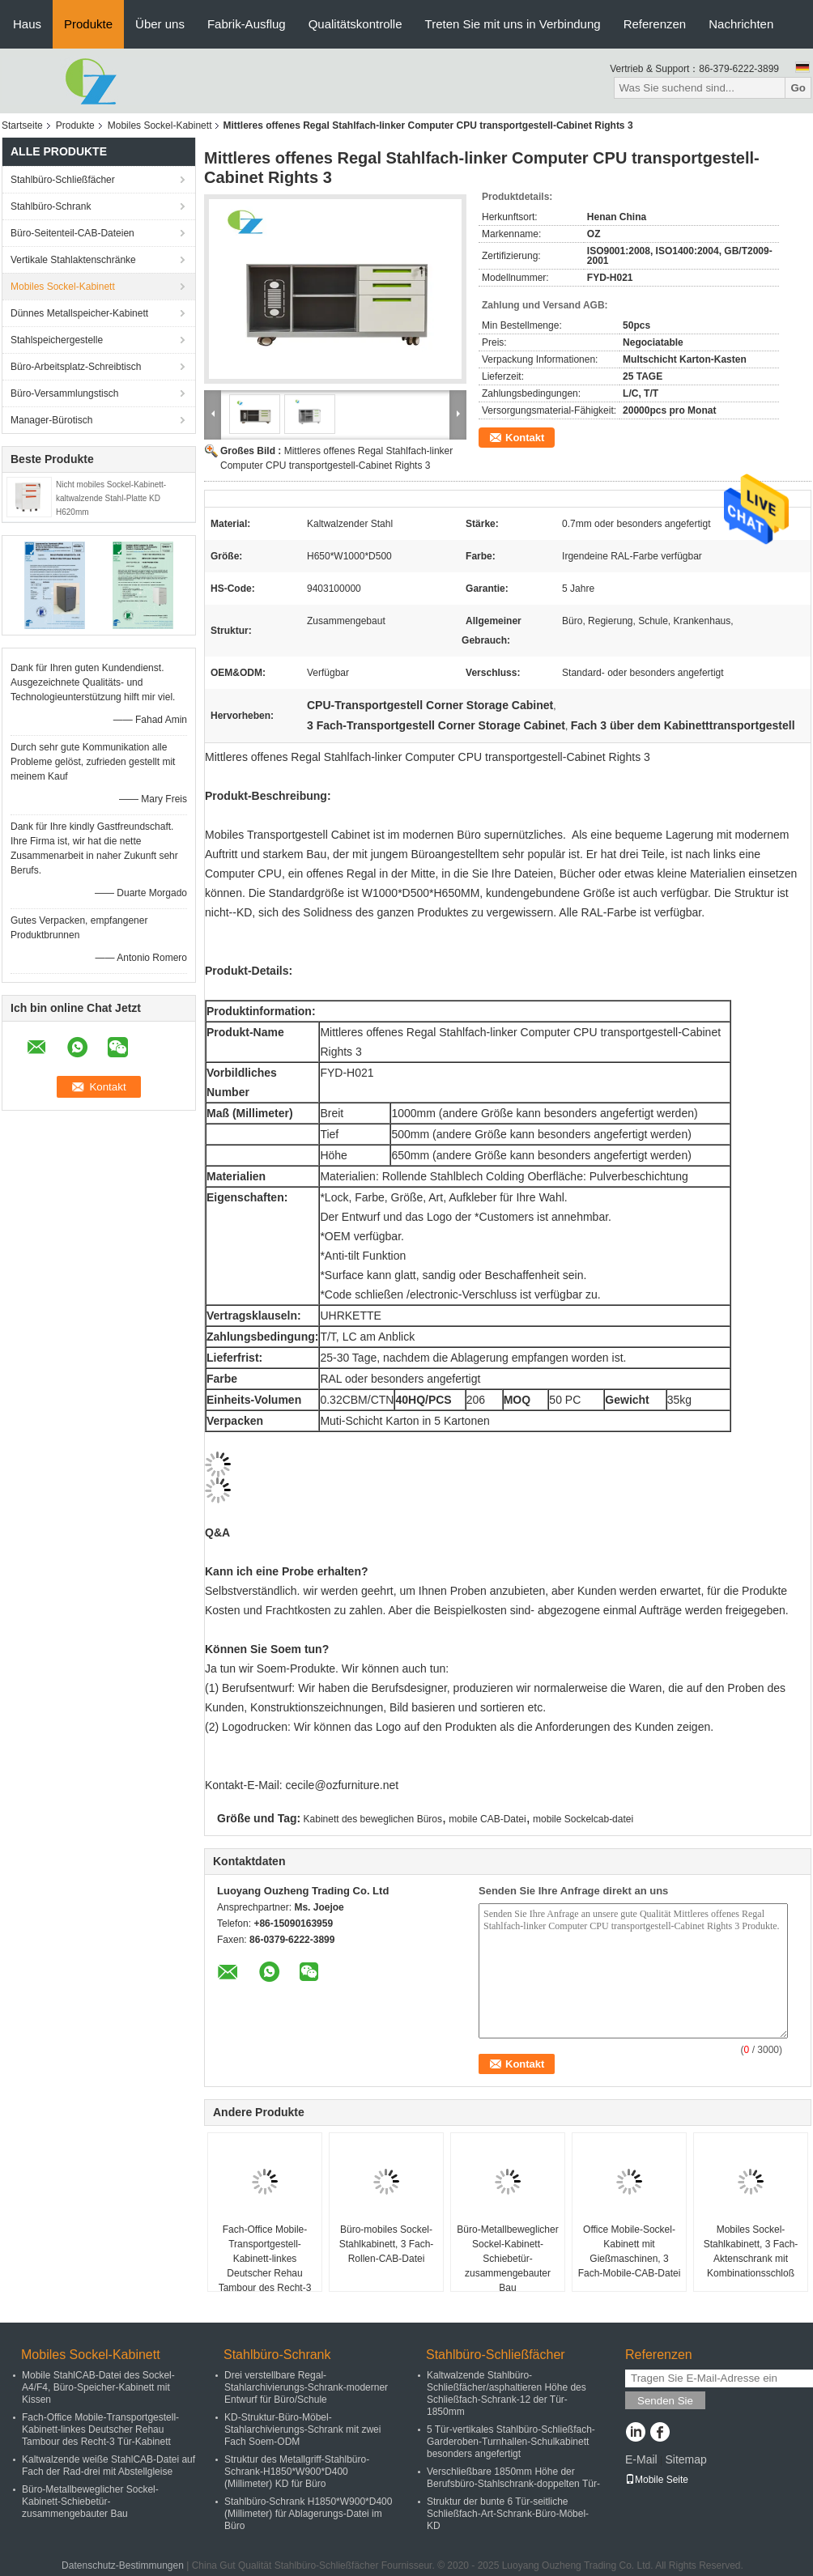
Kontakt (524, 437)
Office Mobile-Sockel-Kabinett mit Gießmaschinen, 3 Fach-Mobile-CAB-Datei (629, 2251)
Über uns (160, 24)
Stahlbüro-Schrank (51, 206)
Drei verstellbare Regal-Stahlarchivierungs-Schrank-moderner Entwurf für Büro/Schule (306, 2387)
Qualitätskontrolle (355, 24)
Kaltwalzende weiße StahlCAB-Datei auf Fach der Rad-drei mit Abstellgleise (108, 2465)
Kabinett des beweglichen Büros (373, 1819)
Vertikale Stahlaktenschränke (73, 260)
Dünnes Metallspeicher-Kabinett (79, 313)
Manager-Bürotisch (51, 420)
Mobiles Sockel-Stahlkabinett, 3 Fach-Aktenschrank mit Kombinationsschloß (751, 2251)
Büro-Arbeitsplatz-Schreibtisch (76, 366)
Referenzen (655, 24)
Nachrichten (741, 24)
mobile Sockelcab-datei (583, 1819)
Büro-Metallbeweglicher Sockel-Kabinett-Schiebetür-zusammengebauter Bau (507, 2258)
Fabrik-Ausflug (246, 24)
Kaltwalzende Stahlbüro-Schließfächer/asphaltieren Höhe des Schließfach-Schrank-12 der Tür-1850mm (506, 2393)
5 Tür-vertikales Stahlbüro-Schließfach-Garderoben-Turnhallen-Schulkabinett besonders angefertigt (511, 2441)
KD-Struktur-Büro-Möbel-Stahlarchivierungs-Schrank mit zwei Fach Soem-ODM (302, 2429)
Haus (27, 24)
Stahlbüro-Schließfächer (63, 179)
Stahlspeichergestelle (57, 340)
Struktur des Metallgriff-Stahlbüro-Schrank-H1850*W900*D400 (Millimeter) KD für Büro (296, 2471)
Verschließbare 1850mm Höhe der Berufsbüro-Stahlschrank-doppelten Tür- (513, 2477)
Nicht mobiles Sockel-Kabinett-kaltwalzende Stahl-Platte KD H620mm (111, 498)
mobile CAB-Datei (487, 1819)
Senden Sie (665, 2401)
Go (798, 88)
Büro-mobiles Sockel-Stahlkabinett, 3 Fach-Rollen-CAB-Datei (386, 2244)
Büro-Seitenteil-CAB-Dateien (72, 233)
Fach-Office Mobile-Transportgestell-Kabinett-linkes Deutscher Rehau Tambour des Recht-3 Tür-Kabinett (265, 2266)
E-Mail (641, 2459)
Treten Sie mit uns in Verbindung (513, 24)
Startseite (22, 125)
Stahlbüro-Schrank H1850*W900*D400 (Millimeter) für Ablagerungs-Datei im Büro (308, 2513)
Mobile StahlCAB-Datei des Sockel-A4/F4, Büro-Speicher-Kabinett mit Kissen (98, 2387)
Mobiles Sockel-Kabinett (160, 125)
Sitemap (685, 2459)
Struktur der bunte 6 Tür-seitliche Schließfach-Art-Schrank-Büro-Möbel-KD (508, 2513)
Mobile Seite (656, 2479)
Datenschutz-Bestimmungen (123, 2565)
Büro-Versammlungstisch (64, 393)
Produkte (88, 24)
